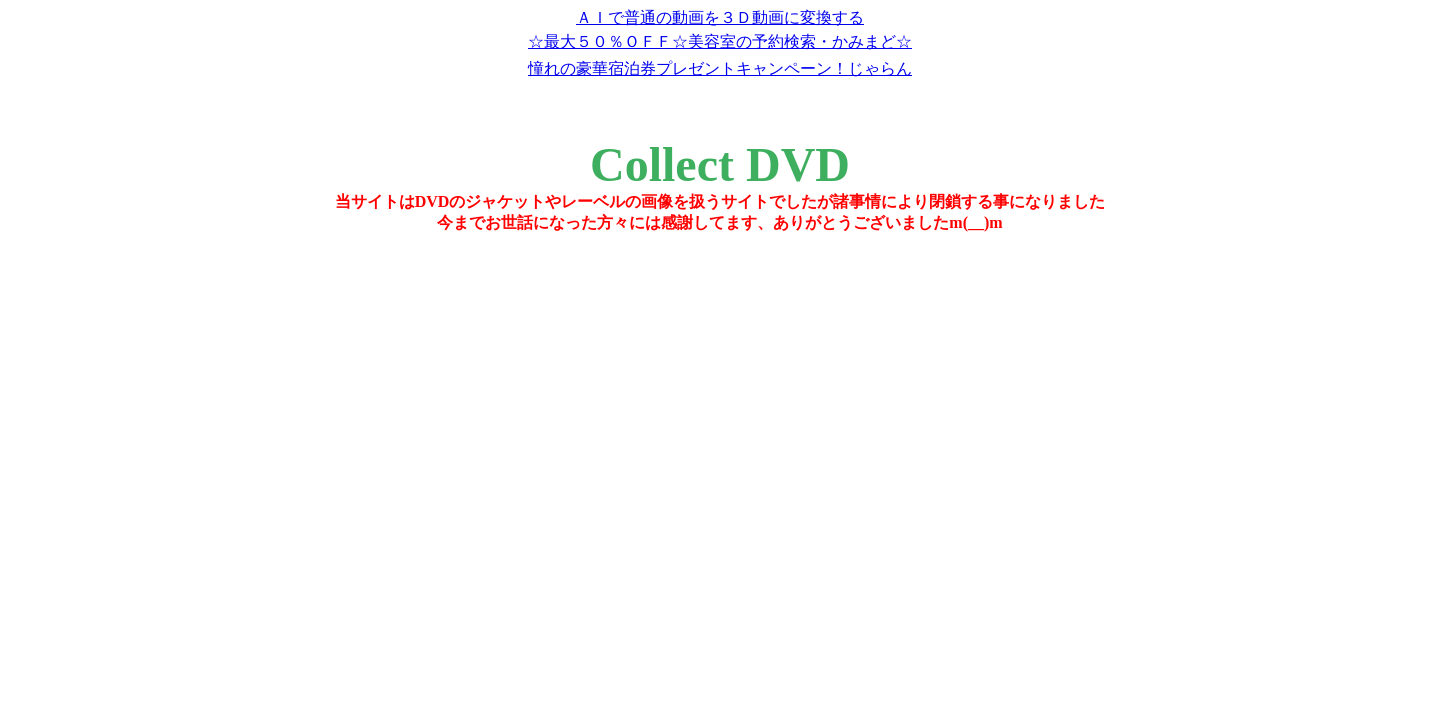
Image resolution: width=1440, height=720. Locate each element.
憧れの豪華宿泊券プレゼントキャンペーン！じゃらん (720, 68)
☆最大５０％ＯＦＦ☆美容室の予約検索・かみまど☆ (720, 41)
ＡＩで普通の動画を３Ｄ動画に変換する (720, 17)
